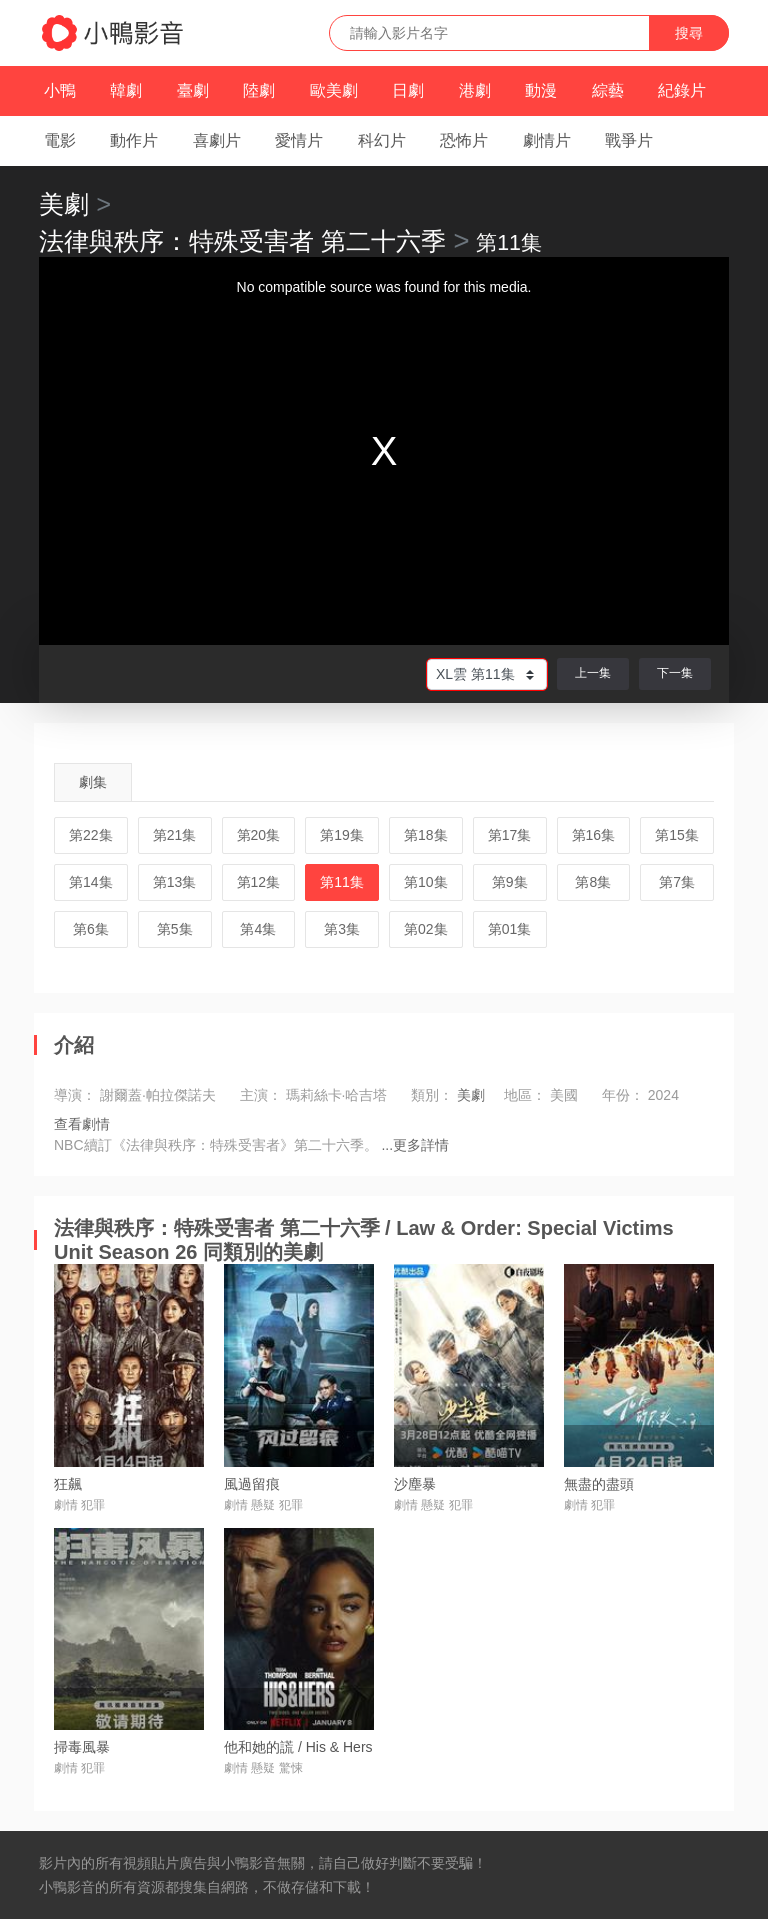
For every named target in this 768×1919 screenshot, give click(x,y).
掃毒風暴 (82, 1747)
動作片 (134, 140)
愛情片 (299, 140)
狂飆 (68, 1484)
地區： (525, 1095)
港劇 (475, 90)
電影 (60, 140)
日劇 (408, 90)
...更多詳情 (415, 1145)
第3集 (342, 929)
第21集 (175, 835)
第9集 (510, 882)
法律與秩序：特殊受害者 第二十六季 (242, 241)
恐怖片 (464, 140)
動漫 (541, 90)
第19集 (342, 835)
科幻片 (382, 140)
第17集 (510, 835)
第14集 (91, 882)
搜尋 (689, 33)
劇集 (93, 782)
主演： (261, 1095)
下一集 (675, 673)
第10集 (426, 882)
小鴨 (60, 90)
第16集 (594, 835)
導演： (75, 1095)
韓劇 (126, 90)
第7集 (677, 882)
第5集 (175, 929)
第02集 (426, 929)
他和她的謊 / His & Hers (298, 1747)
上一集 (593, 673)
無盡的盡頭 (599, 1484)
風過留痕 (252, 1484)
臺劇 (193, 90)
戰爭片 (629, 140)
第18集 (426, 835)
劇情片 (547, 140)
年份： (623, 1095)
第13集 (175, 882)
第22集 (91, 835)
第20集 (259, 835)
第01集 (510, 929)
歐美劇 (334, 90)
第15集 (677, 835)
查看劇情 (82, 1124)
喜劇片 (217, 140)
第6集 (91, 929)
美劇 (64, 204)
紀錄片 (682, 90)
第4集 (258, 929)
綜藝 (608, 90)
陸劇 (259, 90)
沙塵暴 (415, 1484)
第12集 (259, 882)
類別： (432, 1095)
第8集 (593, 882)
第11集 (342, 882)
